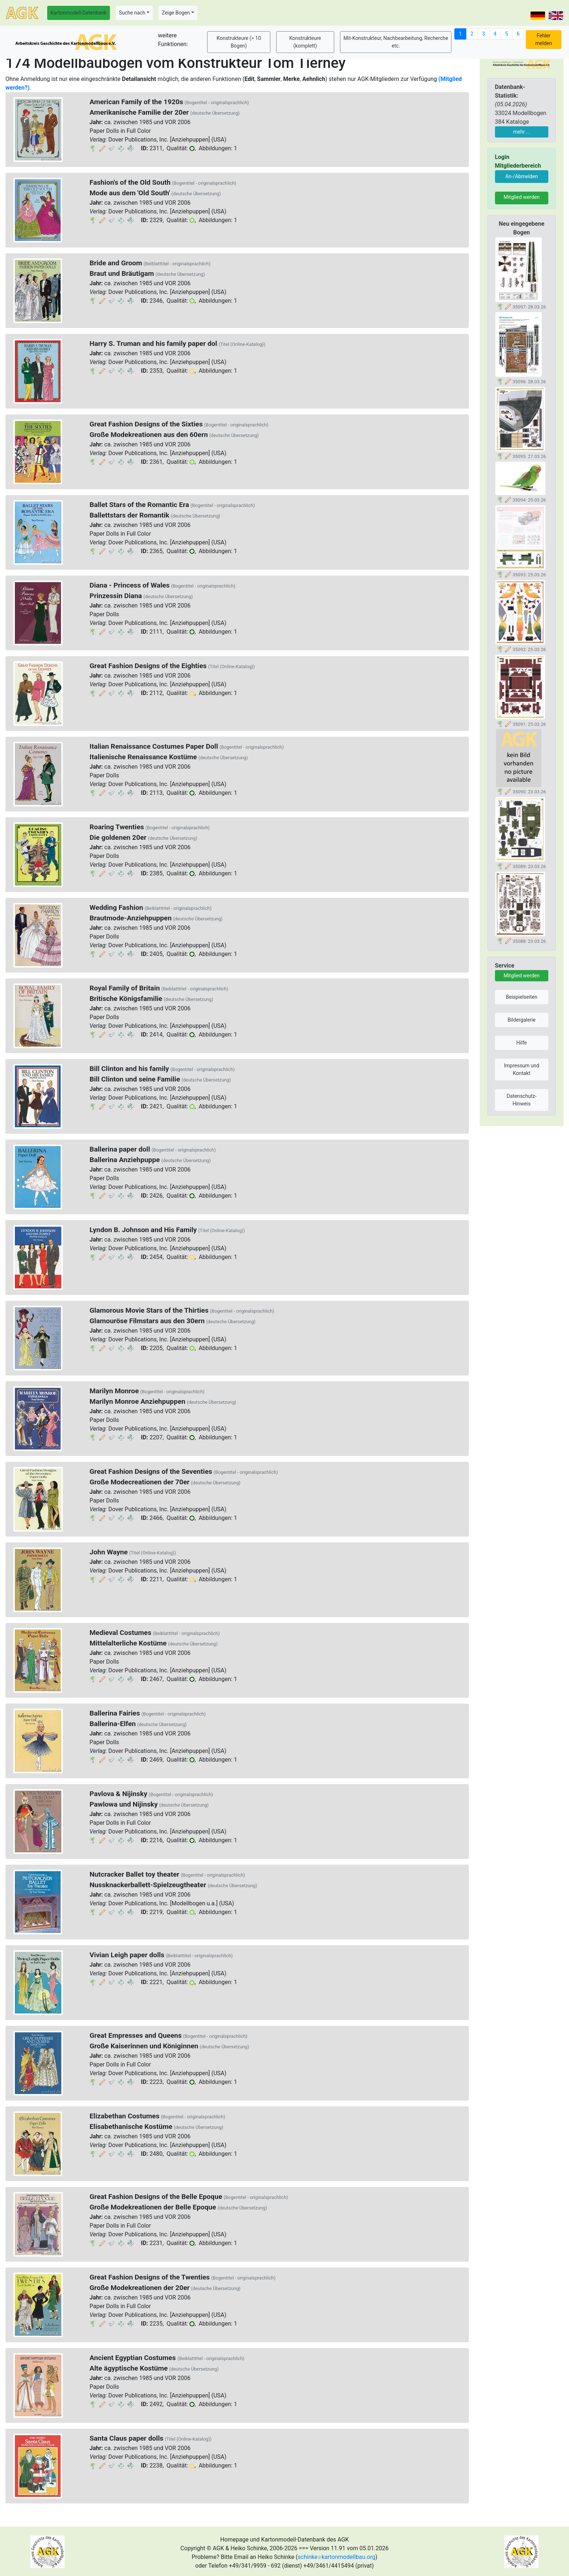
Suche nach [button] (132, 13)
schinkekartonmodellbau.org (336, 2556)
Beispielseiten (521, 997)
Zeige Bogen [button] (176, 13)
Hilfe (521, 1043)
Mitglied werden (522, 197)
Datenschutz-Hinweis (521, 1100)
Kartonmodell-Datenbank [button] (78, 13)
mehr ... (521, 132)
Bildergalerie (522, 1020)
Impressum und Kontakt (521, 1069)
